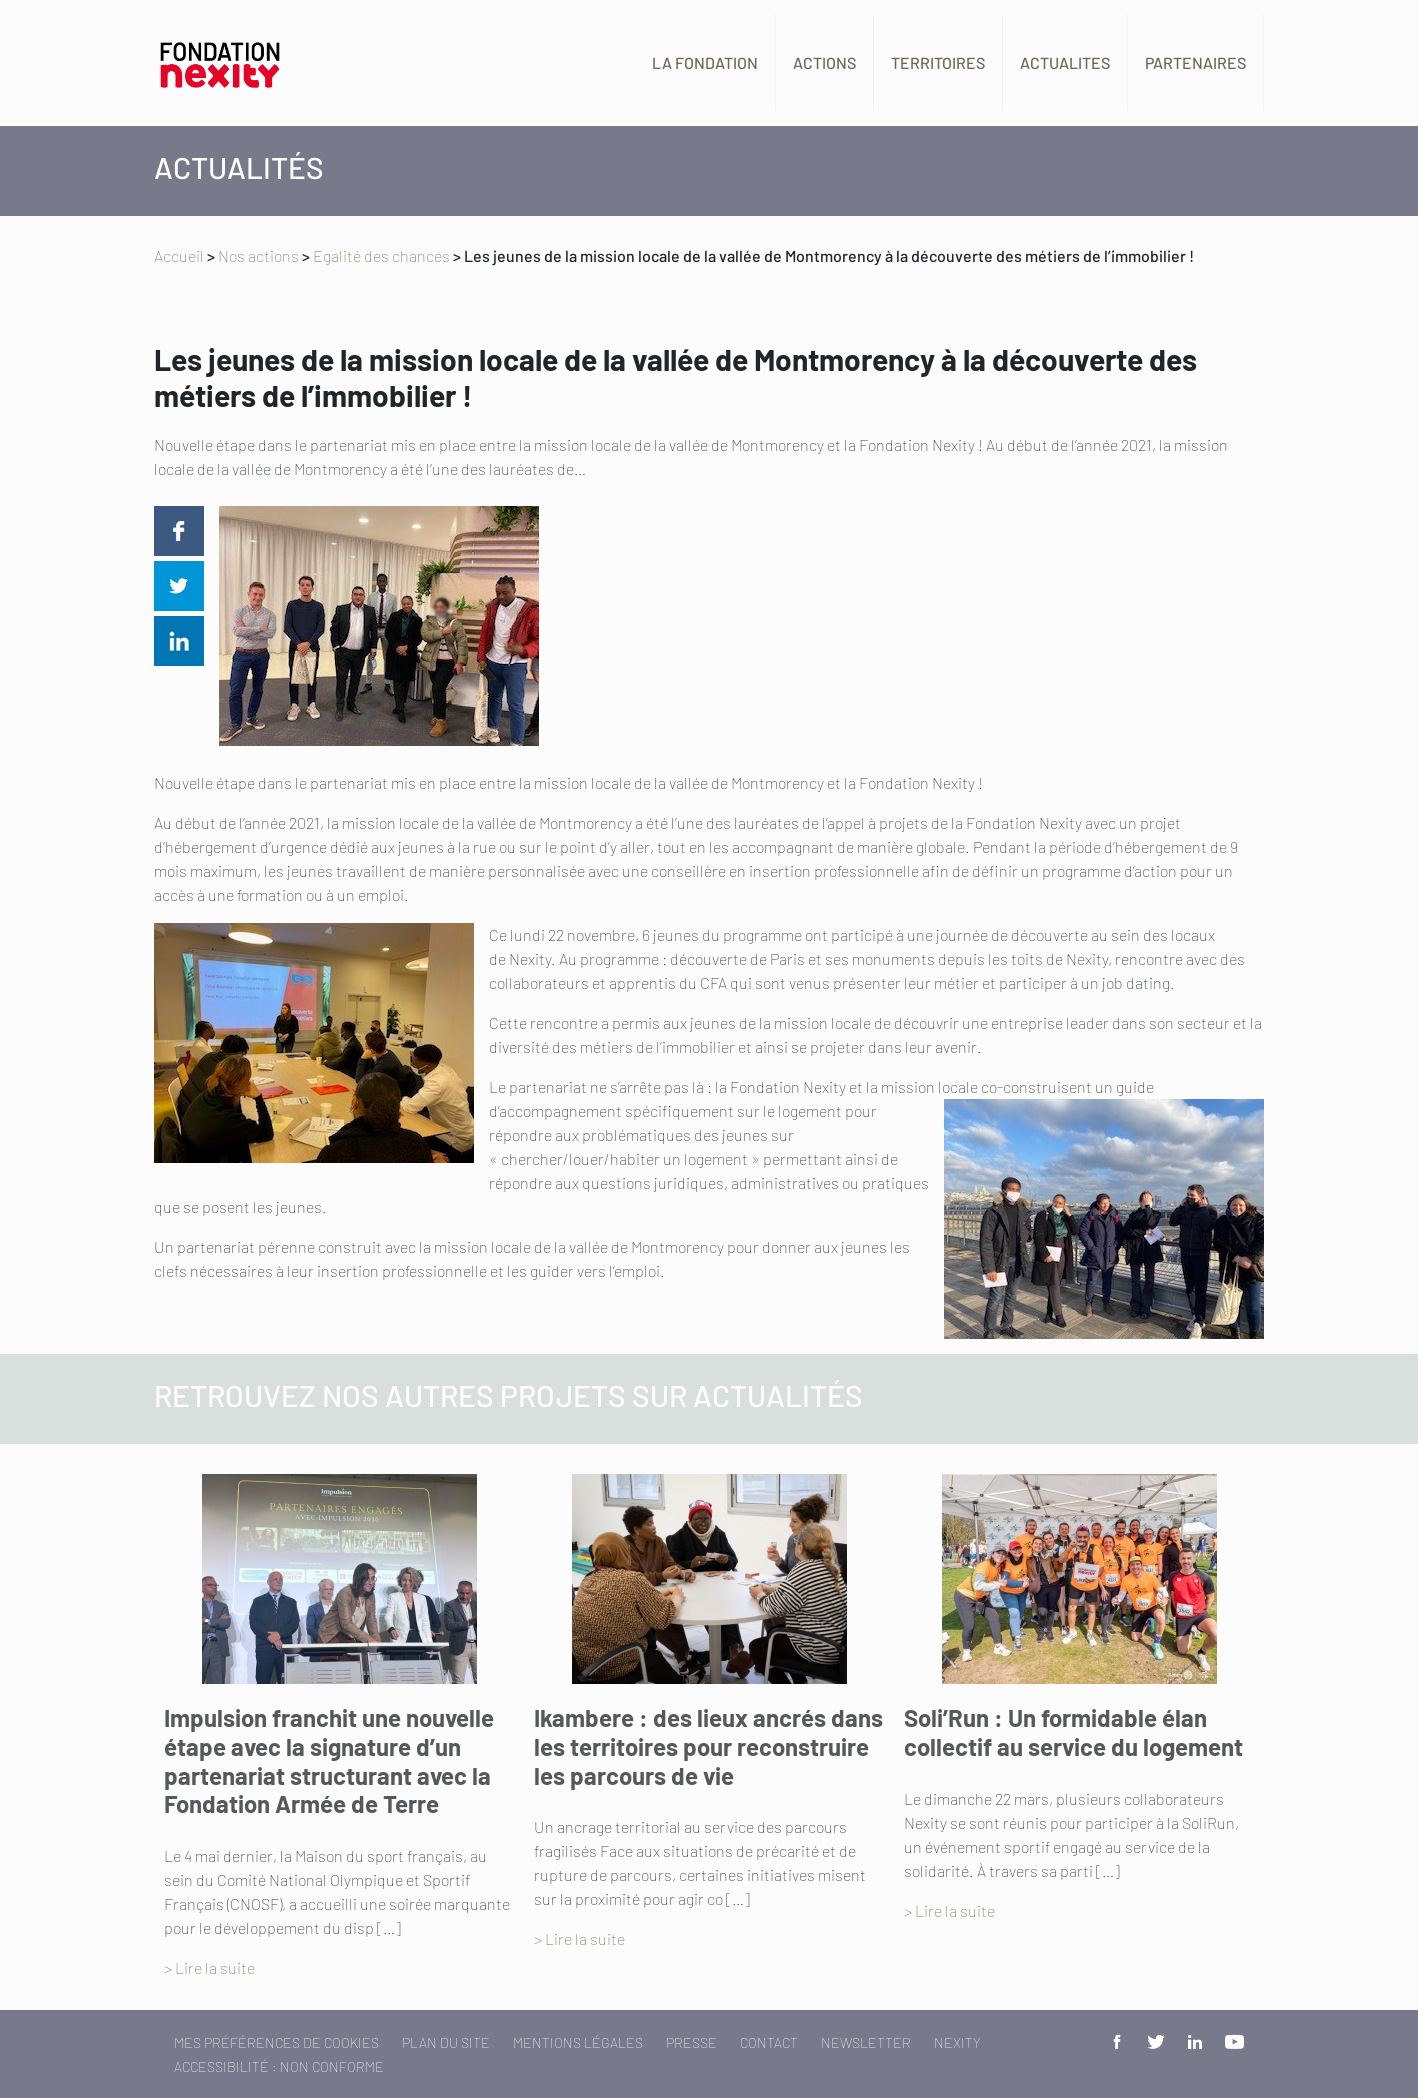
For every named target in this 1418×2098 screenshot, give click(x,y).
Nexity (957, 2042)
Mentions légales (578, 2042)
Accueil (179, 255)
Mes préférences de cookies (276, 2042)
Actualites (1065, 62)
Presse (691, 2042)
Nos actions (258, 255)
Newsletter (866, 2042)
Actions (824, 62)
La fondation (705, 62)
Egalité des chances (381, 255)
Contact (769, 2042)
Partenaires (1195, 62)
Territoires (938, 62)
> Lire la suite (209, 1967)
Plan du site (446, 2042)
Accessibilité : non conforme (279, 2066)
